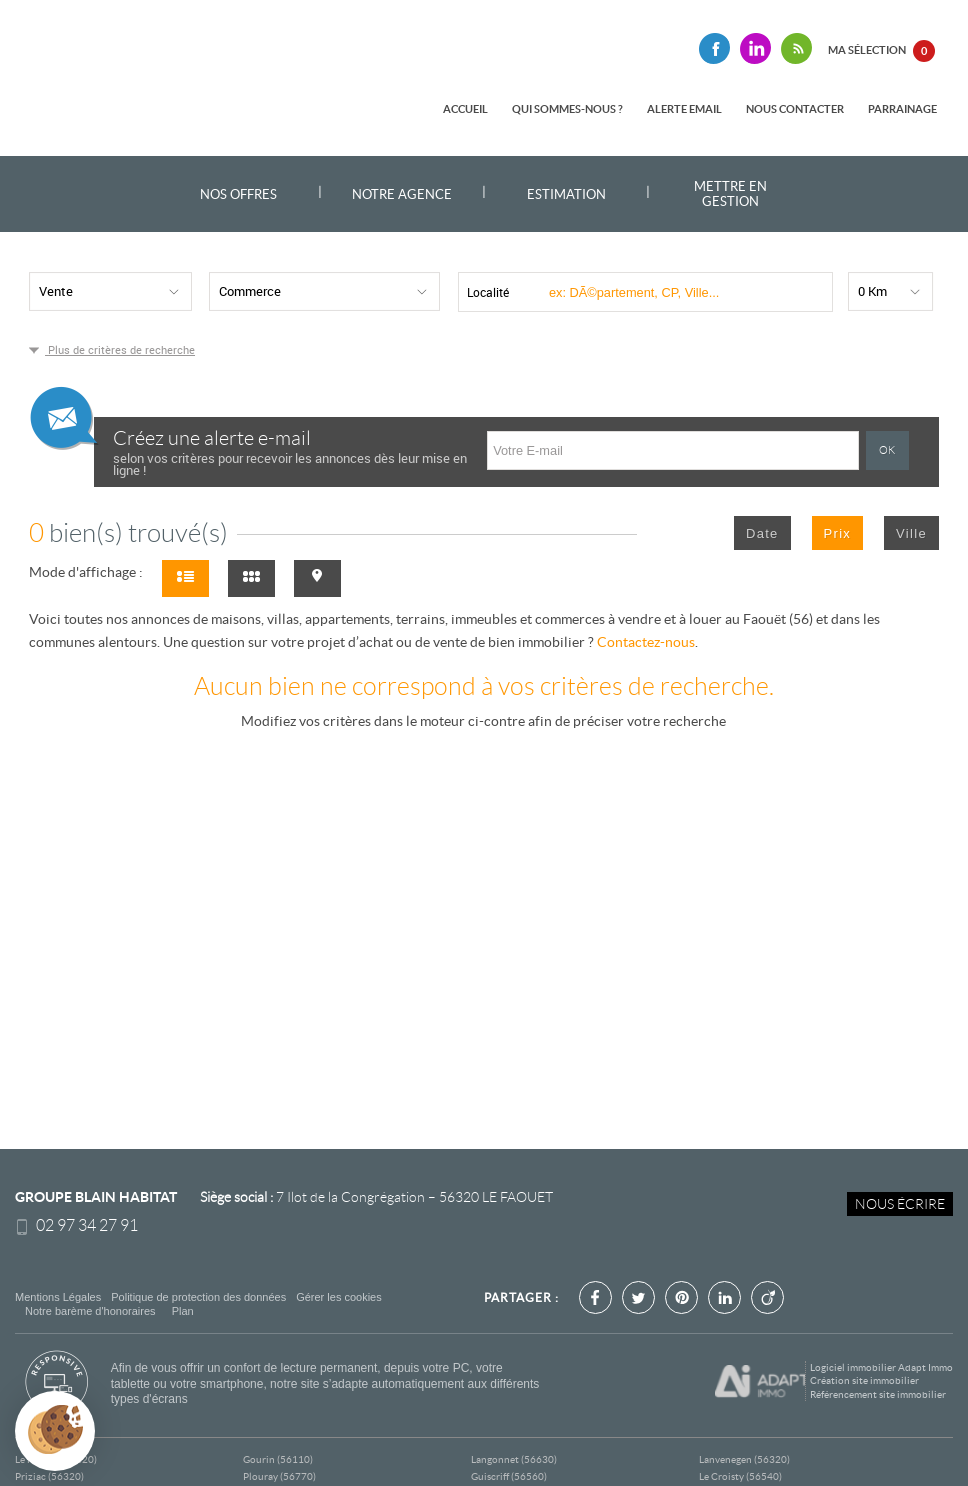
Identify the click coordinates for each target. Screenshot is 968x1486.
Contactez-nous (646, 642)
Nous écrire (900, 1204)
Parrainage (902, 109)
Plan (183, 1311)
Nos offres (238, 194)
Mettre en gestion (730, 194)
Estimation (566, 194)
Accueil (465, 109)
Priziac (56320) (49, 1476)
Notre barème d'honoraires (92, 1311)
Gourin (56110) (278, 1459)
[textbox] (679, 292)
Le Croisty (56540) (740, 1476)
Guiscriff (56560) (509, 1476)
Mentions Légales (58, 1297)
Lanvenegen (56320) (744, 1459)
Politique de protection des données (198, 1297)
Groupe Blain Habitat (96, 1197)
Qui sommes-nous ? (567, 109)
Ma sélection (881, 51)
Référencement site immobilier (878, 1394)
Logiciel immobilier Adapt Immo (881, 1367)
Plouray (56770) (279, 1476)
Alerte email (684, 109)
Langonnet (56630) (514, 1459)
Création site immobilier (864, 1380)
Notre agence (402, 194)
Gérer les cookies (339, 1297)
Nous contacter (795, 109)
